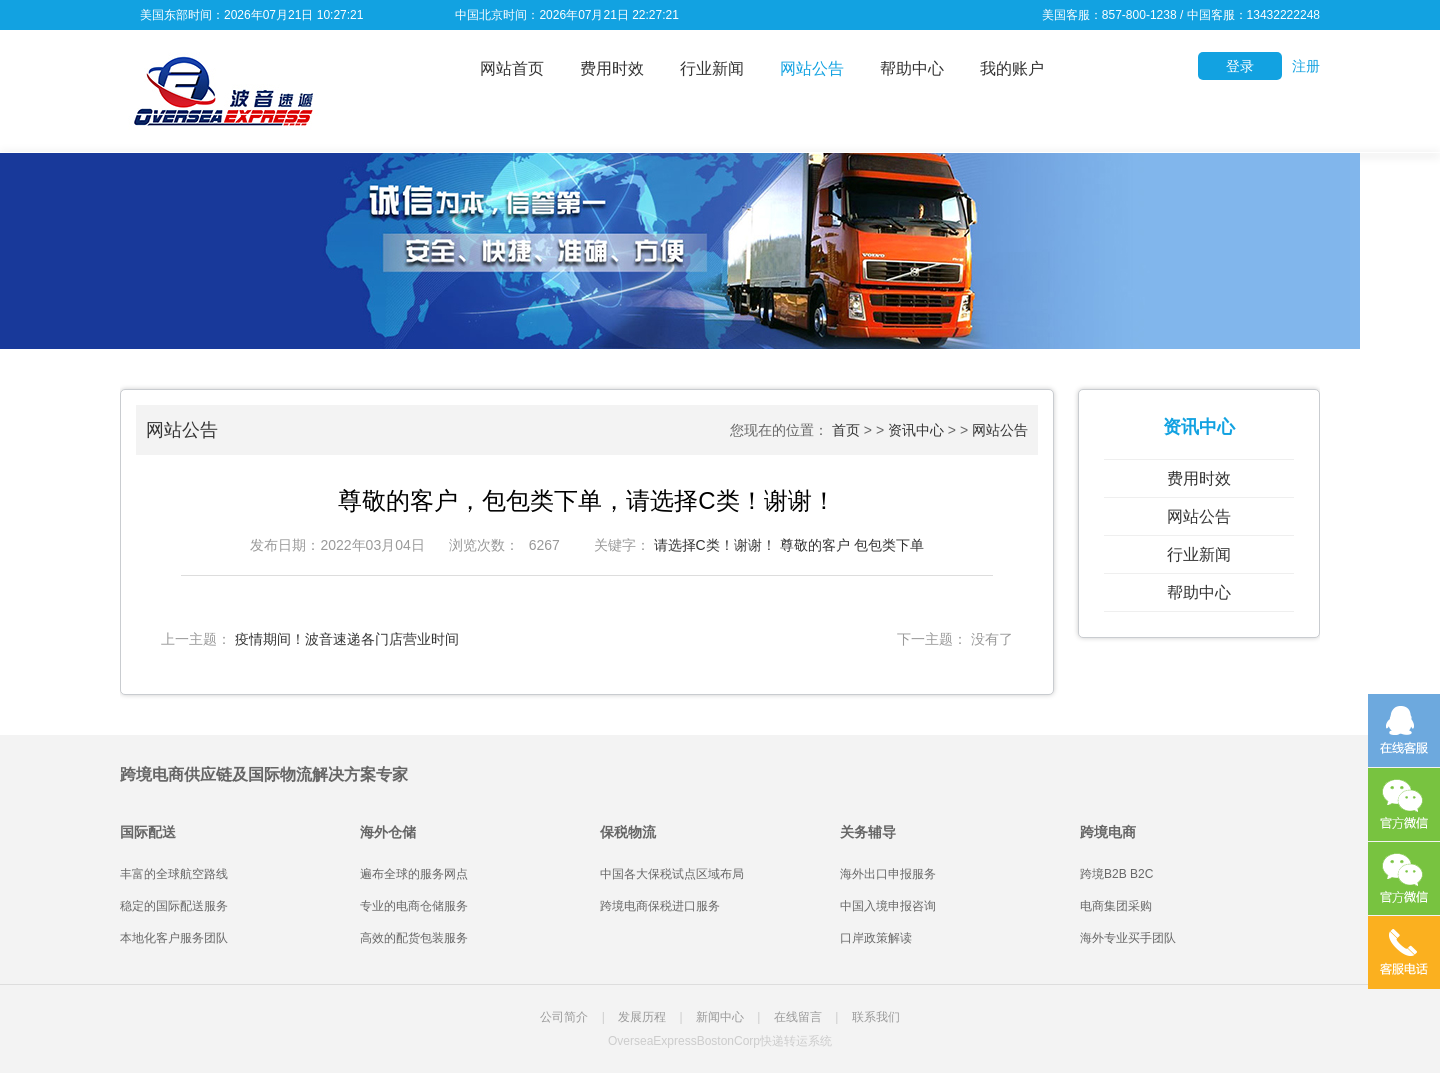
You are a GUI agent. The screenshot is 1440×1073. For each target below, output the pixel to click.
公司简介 (564, 1017)
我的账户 (1012, 68)
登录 (1240, 66)
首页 (846, 430)
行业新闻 (712, 68)
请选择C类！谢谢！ (715, 545)
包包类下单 (889, 545)
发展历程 (642, 1017)
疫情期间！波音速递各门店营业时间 (347, 639)
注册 (1306, 66)
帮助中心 (912, 68)
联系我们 (876, 1017)
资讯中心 (916, 430)
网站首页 (512, 68)
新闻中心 (720, 1017)
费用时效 (612, 68)
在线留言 (798, 1017)
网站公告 (812, 68)
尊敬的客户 (815, 545)
